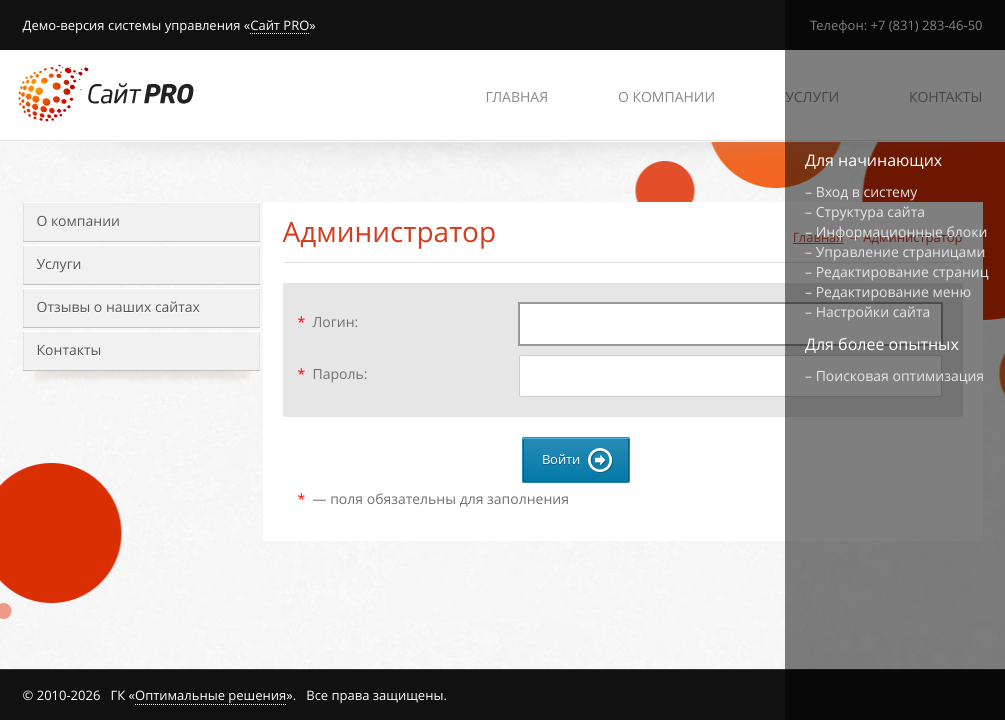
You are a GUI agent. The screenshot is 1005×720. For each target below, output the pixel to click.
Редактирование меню (893, 292)
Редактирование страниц (902, 272)
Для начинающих (873, 160)
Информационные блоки (902, 232)
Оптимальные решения (210, 695)
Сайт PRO (279, 26)
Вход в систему (867, 192)
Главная (517, 97)
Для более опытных (882, 344)
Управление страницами (901, 252)
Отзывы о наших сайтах (118, 307)
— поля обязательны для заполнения (433, 499)
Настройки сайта (873, 312)
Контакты (69, 350)
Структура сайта (870, 212)
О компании (78, 221)
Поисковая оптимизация (900, 376)
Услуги (59, 264)
